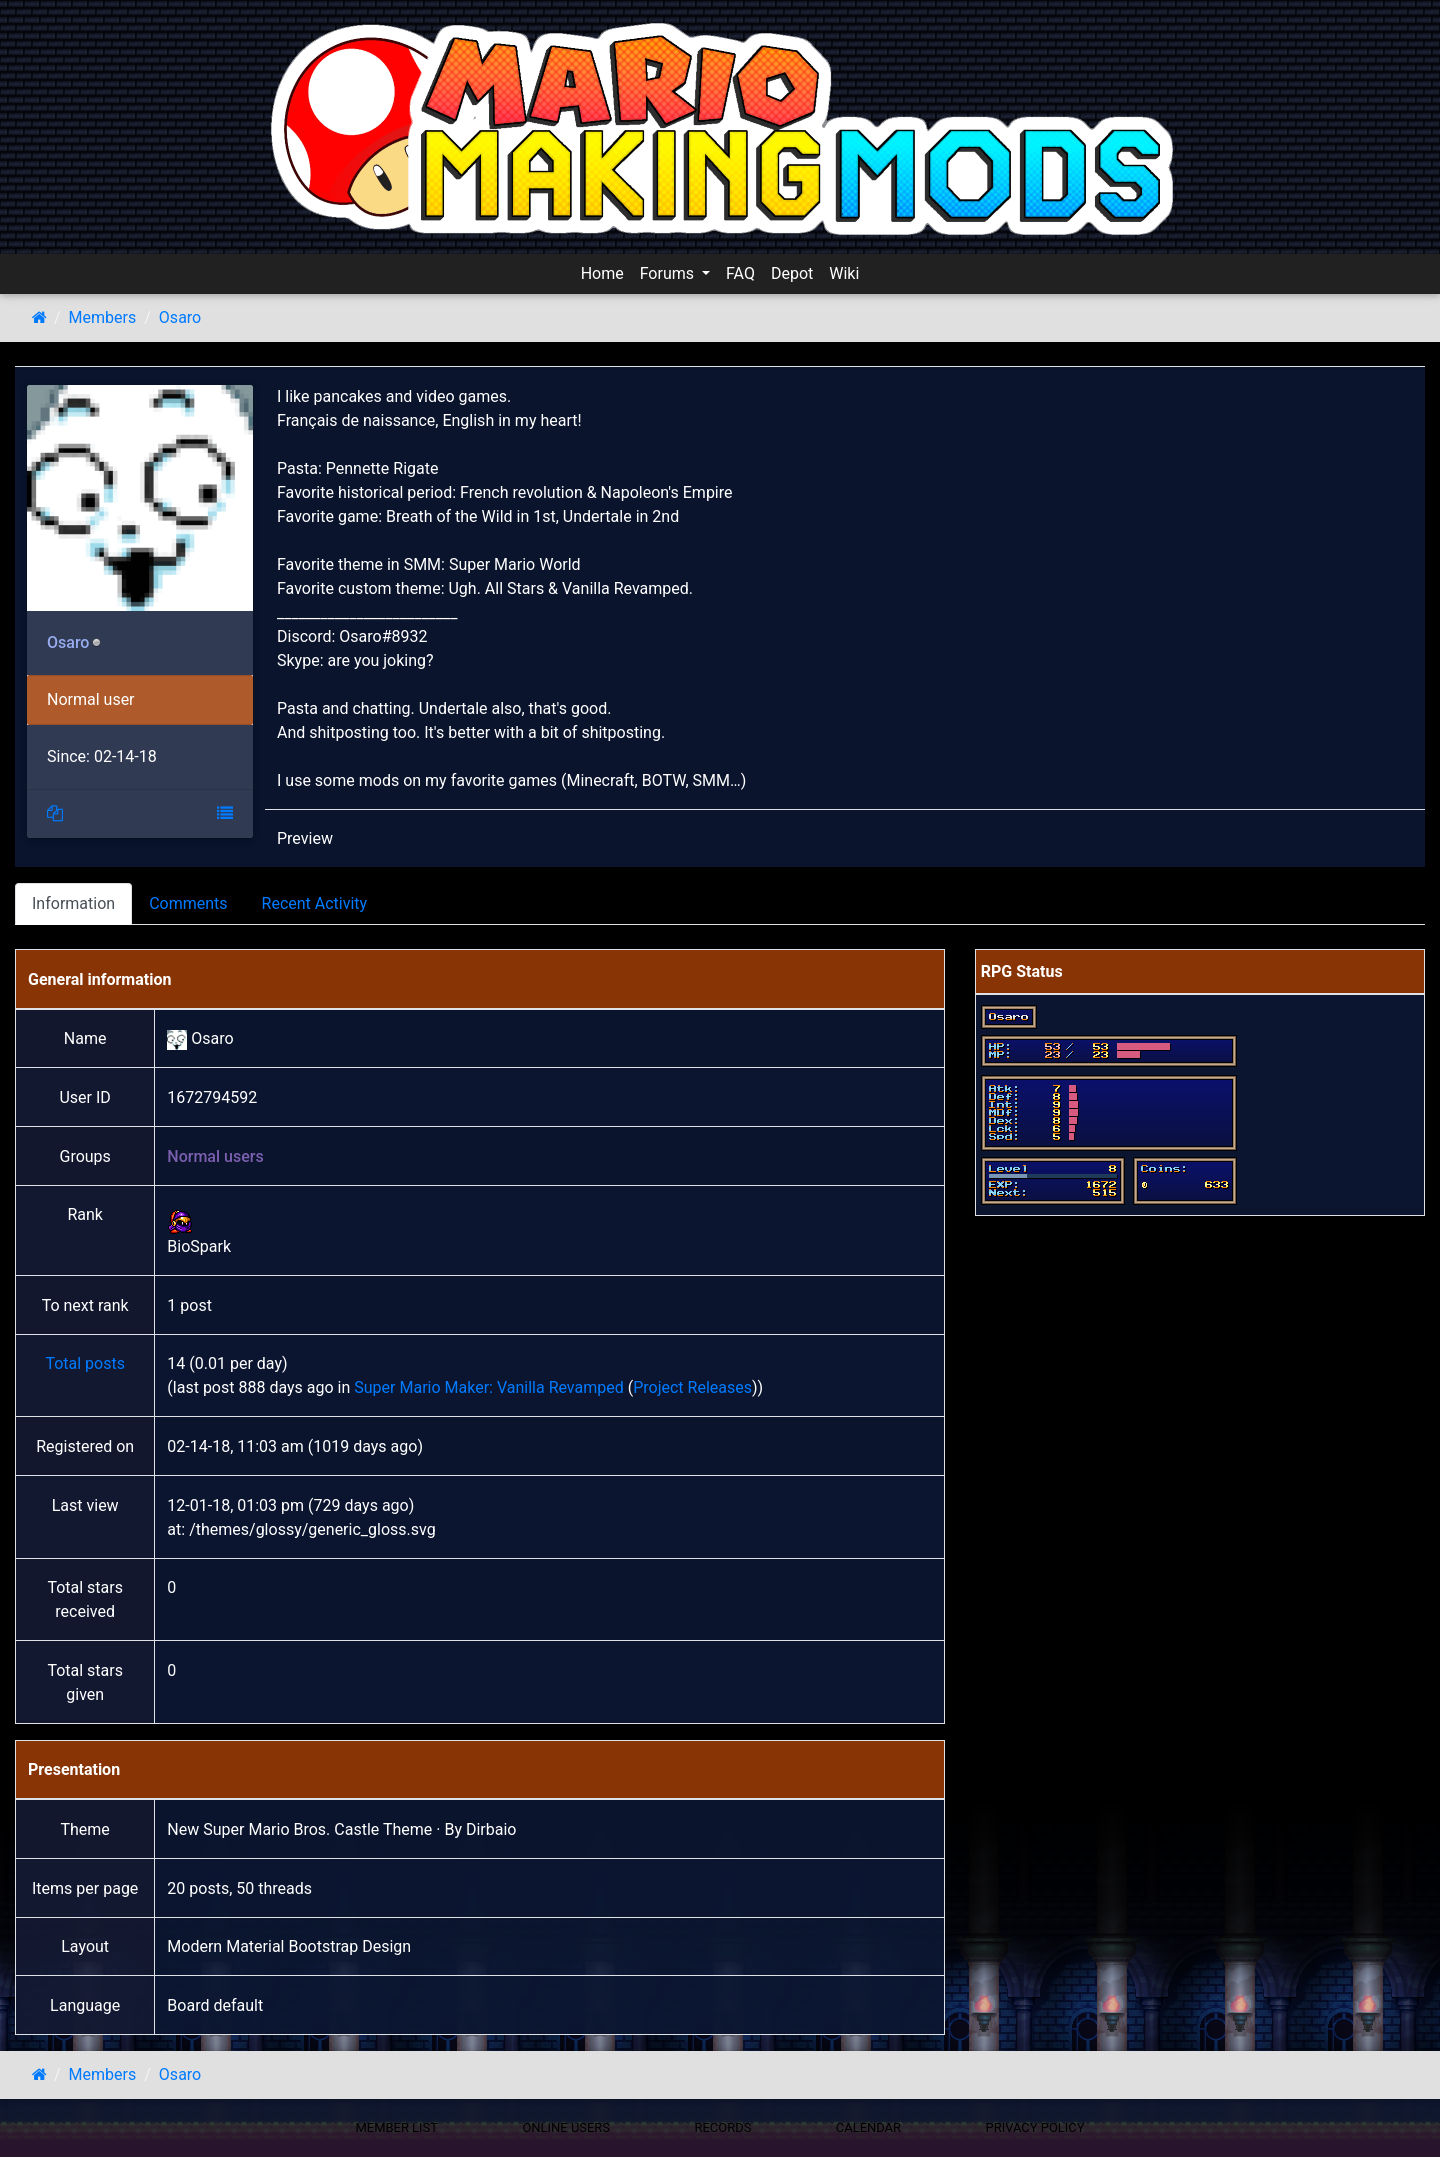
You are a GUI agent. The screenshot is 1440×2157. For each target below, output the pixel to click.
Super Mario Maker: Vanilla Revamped (488, 1387)
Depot (792, 273)
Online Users (566, 2127)
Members (103, 317)
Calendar (868, 2127)
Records (722, 2127)
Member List (396, 2127)
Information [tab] (73, 903)
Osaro (180, 317)
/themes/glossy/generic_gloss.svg (312, 1529)
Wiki (844, 273)
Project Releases (692, 1387)
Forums (669, 273)
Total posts (85, 1363)
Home (602, 273)
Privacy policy (1034, 2127)
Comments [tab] (188, 903)
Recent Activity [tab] (315, 903)
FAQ (740, 273)
